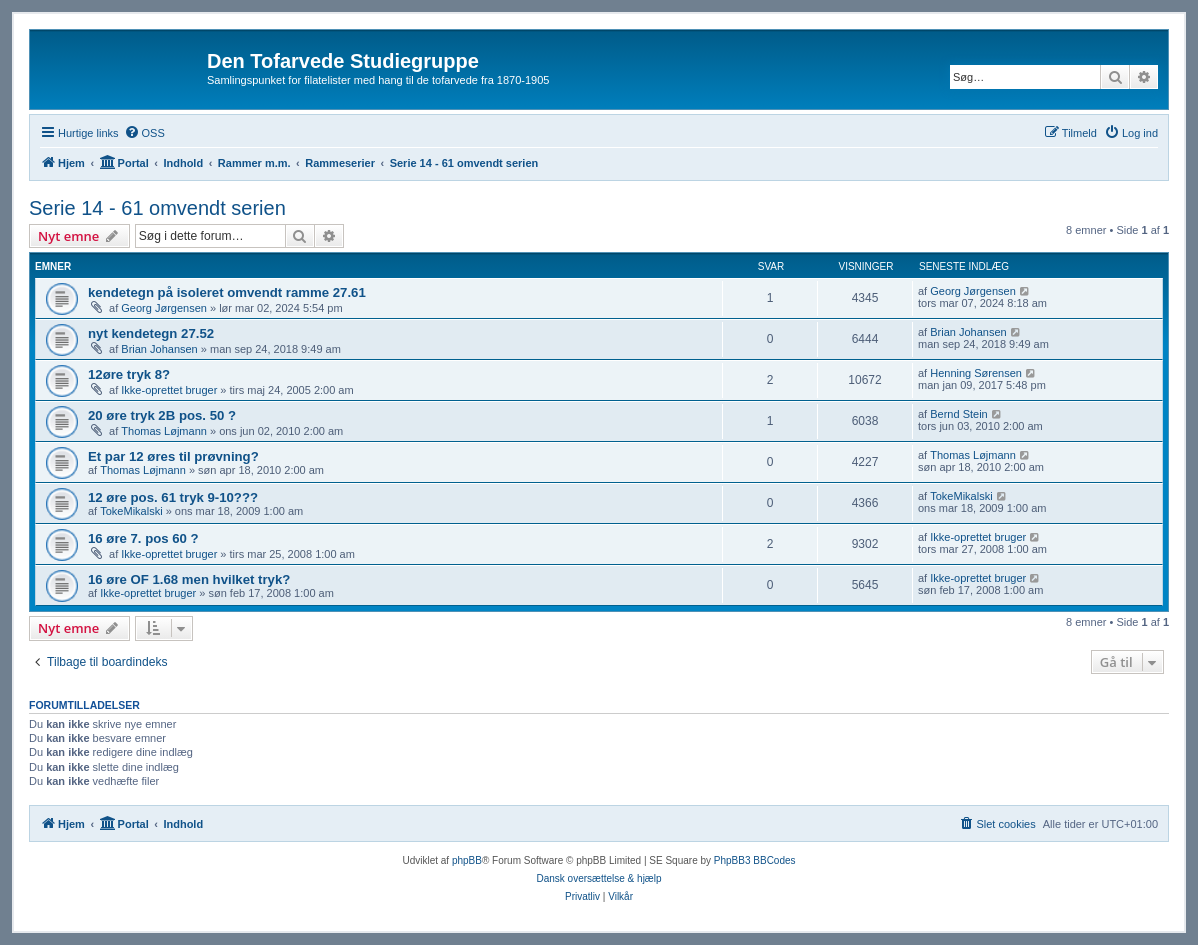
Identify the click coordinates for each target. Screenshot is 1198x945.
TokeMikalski (131, 511)
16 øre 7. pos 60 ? (143, 538)
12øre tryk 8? (129, 374)
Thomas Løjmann (164, 431)
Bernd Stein (958, 414)
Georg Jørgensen (164, 308)
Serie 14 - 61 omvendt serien (157, 208)
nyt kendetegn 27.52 (151, 333)
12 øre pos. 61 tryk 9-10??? (173, 497)
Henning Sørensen (976, 373)
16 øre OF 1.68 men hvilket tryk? (189, 579)
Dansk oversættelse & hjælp (598, 878)
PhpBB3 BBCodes (755, 860)
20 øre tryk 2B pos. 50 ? (162, 415)
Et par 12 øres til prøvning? (173, 456)
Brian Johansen (159, 349)
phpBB (467, 860)
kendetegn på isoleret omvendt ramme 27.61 (227, 292)
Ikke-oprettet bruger (169, 390)
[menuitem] (144, 133)
